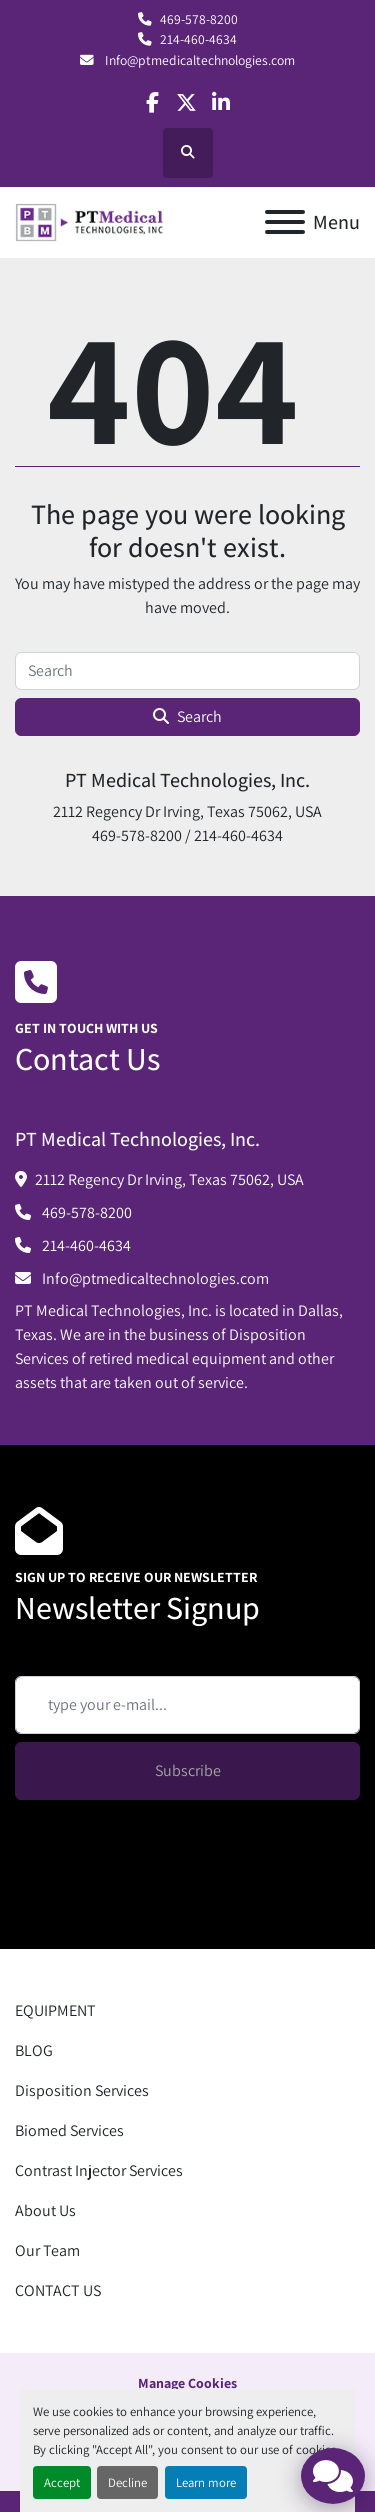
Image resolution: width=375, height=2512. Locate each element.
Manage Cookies (187, 2383)
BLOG (34, 2050)
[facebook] (152, 102)
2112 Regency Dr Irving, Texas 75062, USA (169, 1179)
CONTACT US (58, 2290)
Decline (127, 2482)
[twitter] (186, 102)
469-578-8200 (199, 19)
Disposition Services (82, 2090)
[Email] (187, 1705)
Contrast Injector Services (99, 2170)
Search (187, 716)
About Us (45, 2210)
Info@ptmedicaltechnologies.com (198, 60)
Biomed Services (69, 2130)
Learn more (206, 2482)
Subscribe (188, 1770)
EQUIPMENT (55, 2010)
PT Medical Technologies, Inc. (187, 780)
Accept (62, 2482)
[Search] (187, 671)
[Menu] (285, 222)
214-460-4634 (198, 39)
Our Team (47, 2250)
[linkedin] (221, 102)
